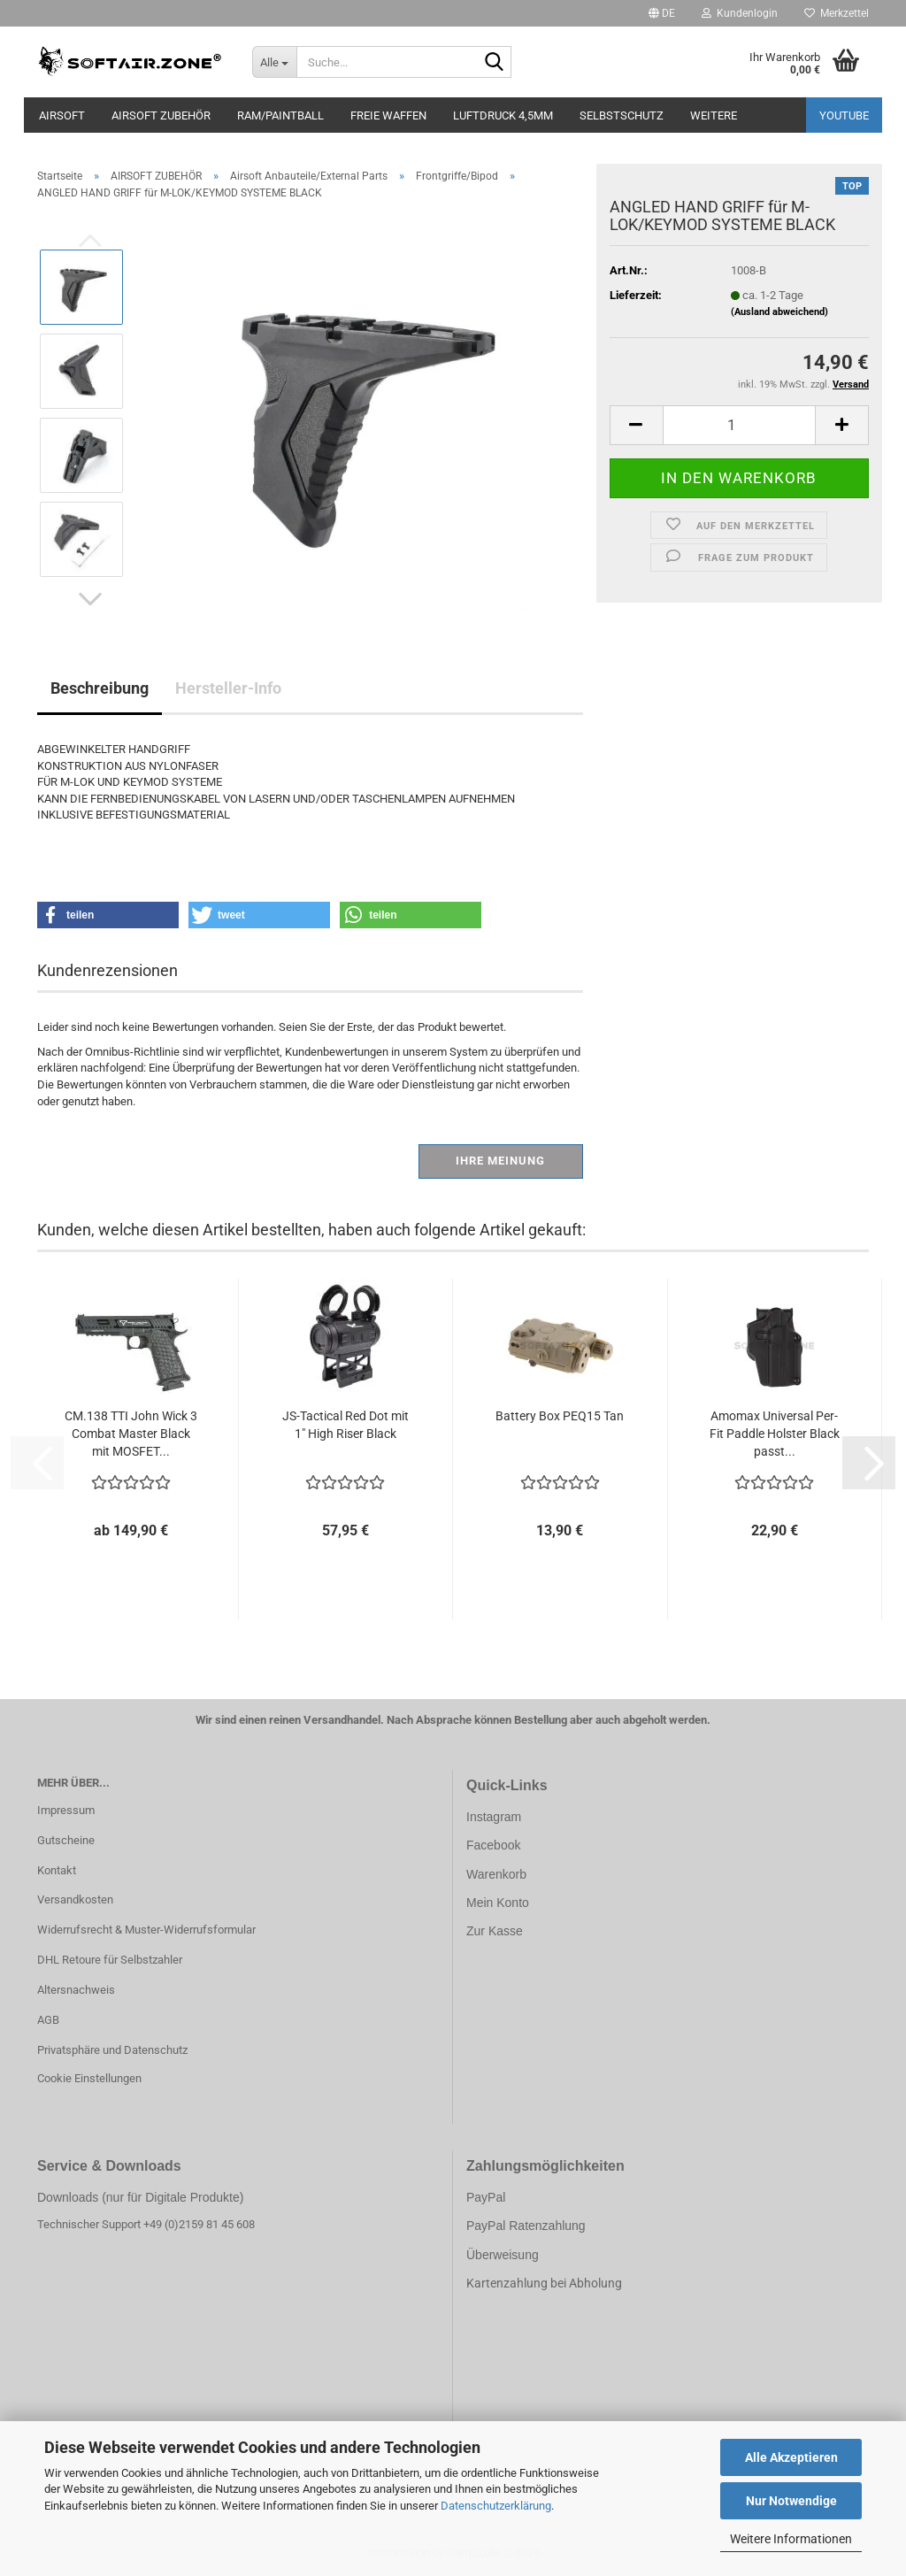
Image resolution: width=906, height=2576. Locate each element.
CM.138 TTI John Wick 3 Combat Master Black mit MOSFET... (131, 1433)
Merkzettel (836, 13)
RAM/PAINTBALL (280, 115)
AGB (48, 2019)
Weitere (713, 115)
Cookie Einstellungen (89, 2078)
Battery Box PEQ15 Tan (559, 1416)
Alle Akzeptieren (791, 2457)
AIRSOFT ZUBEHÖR (161, 115)
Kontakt (56, 1870)
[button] (661, 13)
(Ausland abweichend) (779, 312)
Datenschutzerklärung (496, 2505)
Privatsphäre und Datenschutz (112, 2050)
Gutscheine (66, 1840)
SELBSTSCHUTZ (622, 115)
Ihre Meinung (500, 1160)
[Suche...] (274, 62)
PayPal (485, 2197)
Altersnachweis (76, 1989)
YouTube (844, 115)
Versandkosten (75, 1899)
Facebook (493, 1845)
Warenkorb (496, 1874)
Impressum (66, 1810)
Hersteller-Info (228, 688)
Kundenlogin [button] (740, 13)
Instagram (493, 1817)
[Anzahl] (739, 425)
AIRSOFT (62, 115)
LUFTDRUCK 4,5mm (503, 115)
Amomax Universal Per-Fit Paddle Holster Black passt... (775, 1433)
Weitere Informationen (791, 2539)
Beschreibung (99, 688)
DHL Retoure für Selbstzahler (109, 1959)
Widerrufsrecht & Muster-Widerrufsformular (146, 1929)
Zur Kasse (494, 1931)
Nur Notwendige (791, 2501)
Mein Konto (497, 1902)
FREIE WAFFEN (388, 115)
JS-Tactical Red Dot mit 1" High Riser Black (345, 1425)
